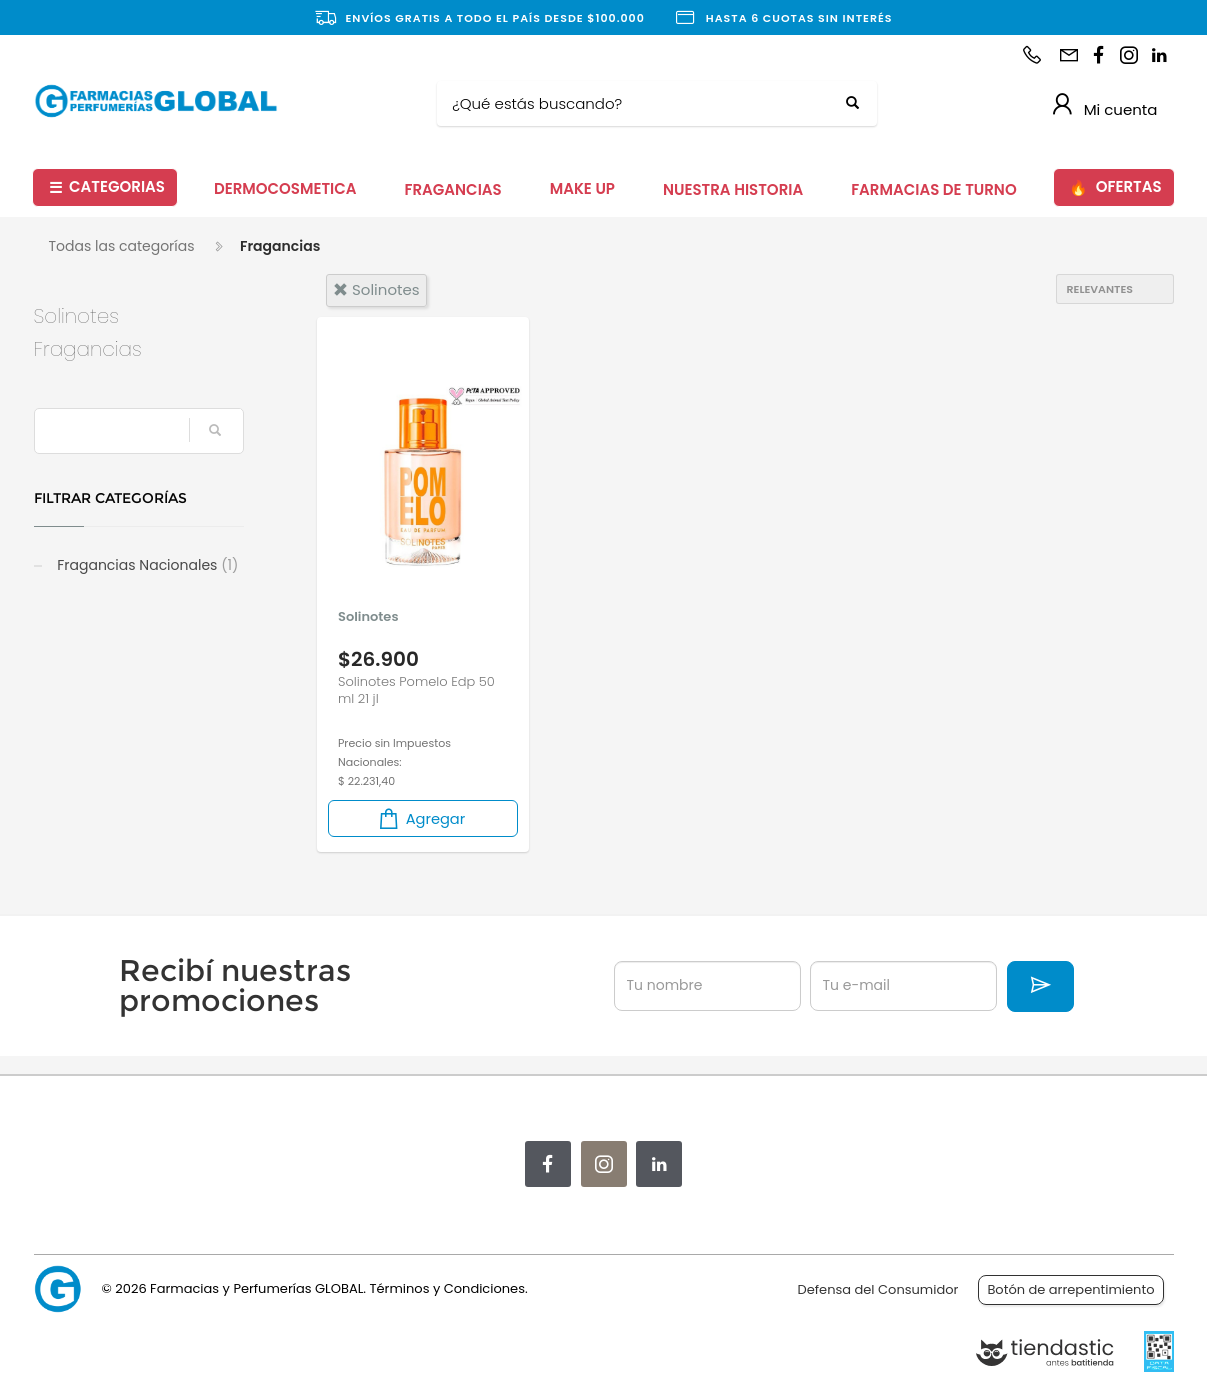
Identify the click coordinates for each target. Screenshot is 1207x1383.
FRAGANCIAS (453, 189)
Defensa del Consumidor (878, 1289)
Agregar (421, 818)
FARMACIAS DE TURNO (934, 189)
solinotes (376, 289)
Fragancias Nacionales (146, 565)
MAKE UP (582, 188)
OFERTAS (1115, 187)
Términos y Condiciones (446, 1288)
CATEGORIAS (107, 187)
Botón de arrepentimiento (1070, 1289)
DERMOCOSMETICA (285, 188)
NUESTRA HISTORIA (733, 189)
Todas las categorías (122, 246)
